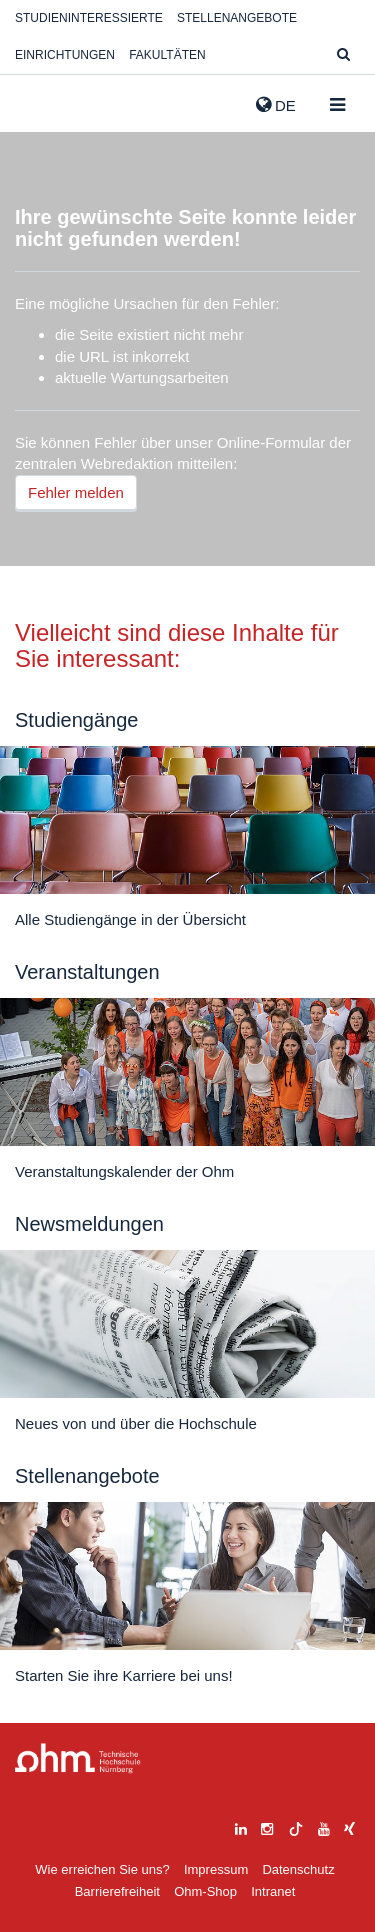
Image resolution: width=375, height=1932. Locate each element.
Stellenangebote (237, 18)
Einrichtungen (65, 55)
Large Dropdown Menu (78, 1758)
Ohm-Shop (205, 1891)
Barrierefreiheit (117, 1891)
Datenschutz (298, 1869)
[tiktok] (296, 1826)
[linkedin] (241, 1826)
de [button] (276, 105)
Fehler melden (76, 492)
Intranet (273, 1891)
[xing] (349, 1826)
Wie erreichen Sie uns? (102, 1869)
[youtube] (324, 1826)
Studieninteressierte (89, 18)
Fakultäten (167, 55)
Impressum (216, 1869)
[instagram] (267, 1826)
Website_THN (45, 101)
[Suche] (343, 55)
